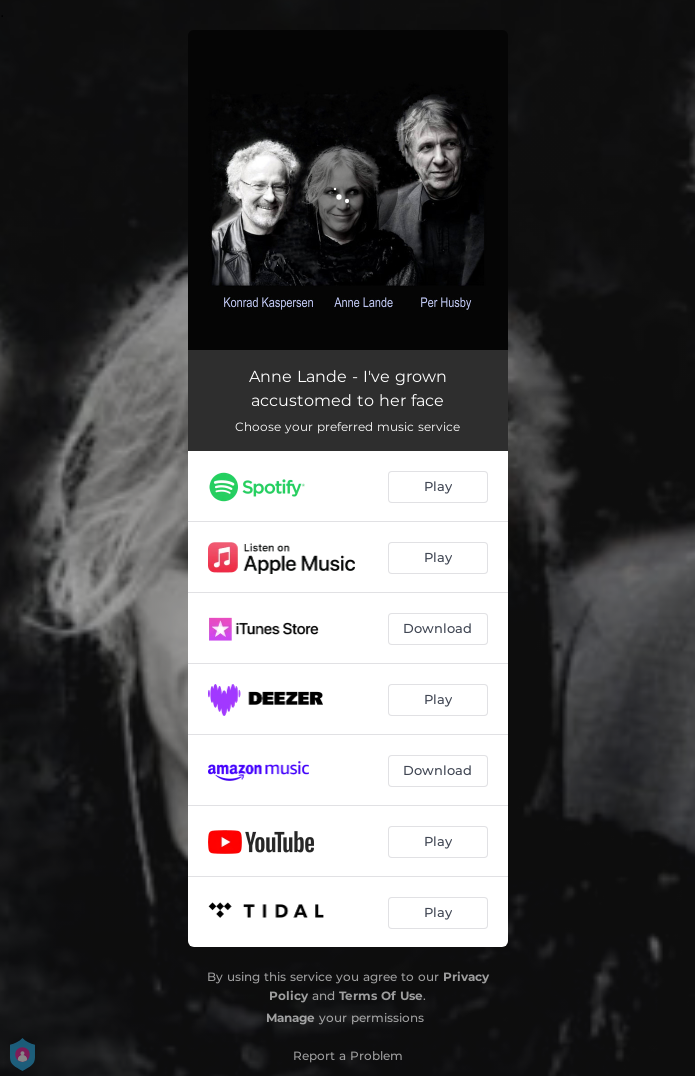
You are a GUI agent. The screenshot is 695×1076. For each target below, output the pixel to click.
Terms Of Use (381, 995)
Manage (290, 1017)
